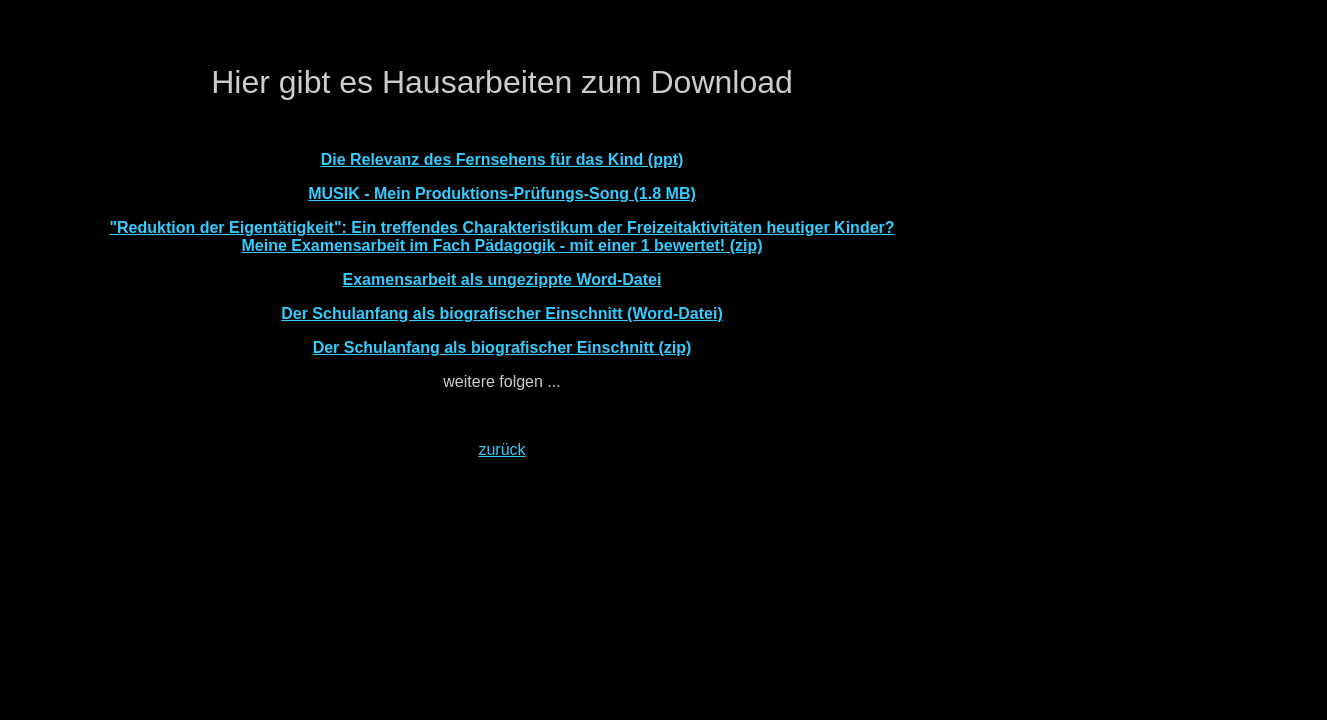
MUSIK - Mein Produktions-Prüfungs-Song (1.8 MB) (502, 193)
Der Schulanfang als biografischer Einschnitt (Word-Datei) (502, 313)
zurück (501, 449)
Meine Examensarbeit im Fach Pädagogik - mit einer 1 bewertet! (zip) (501, 245)
